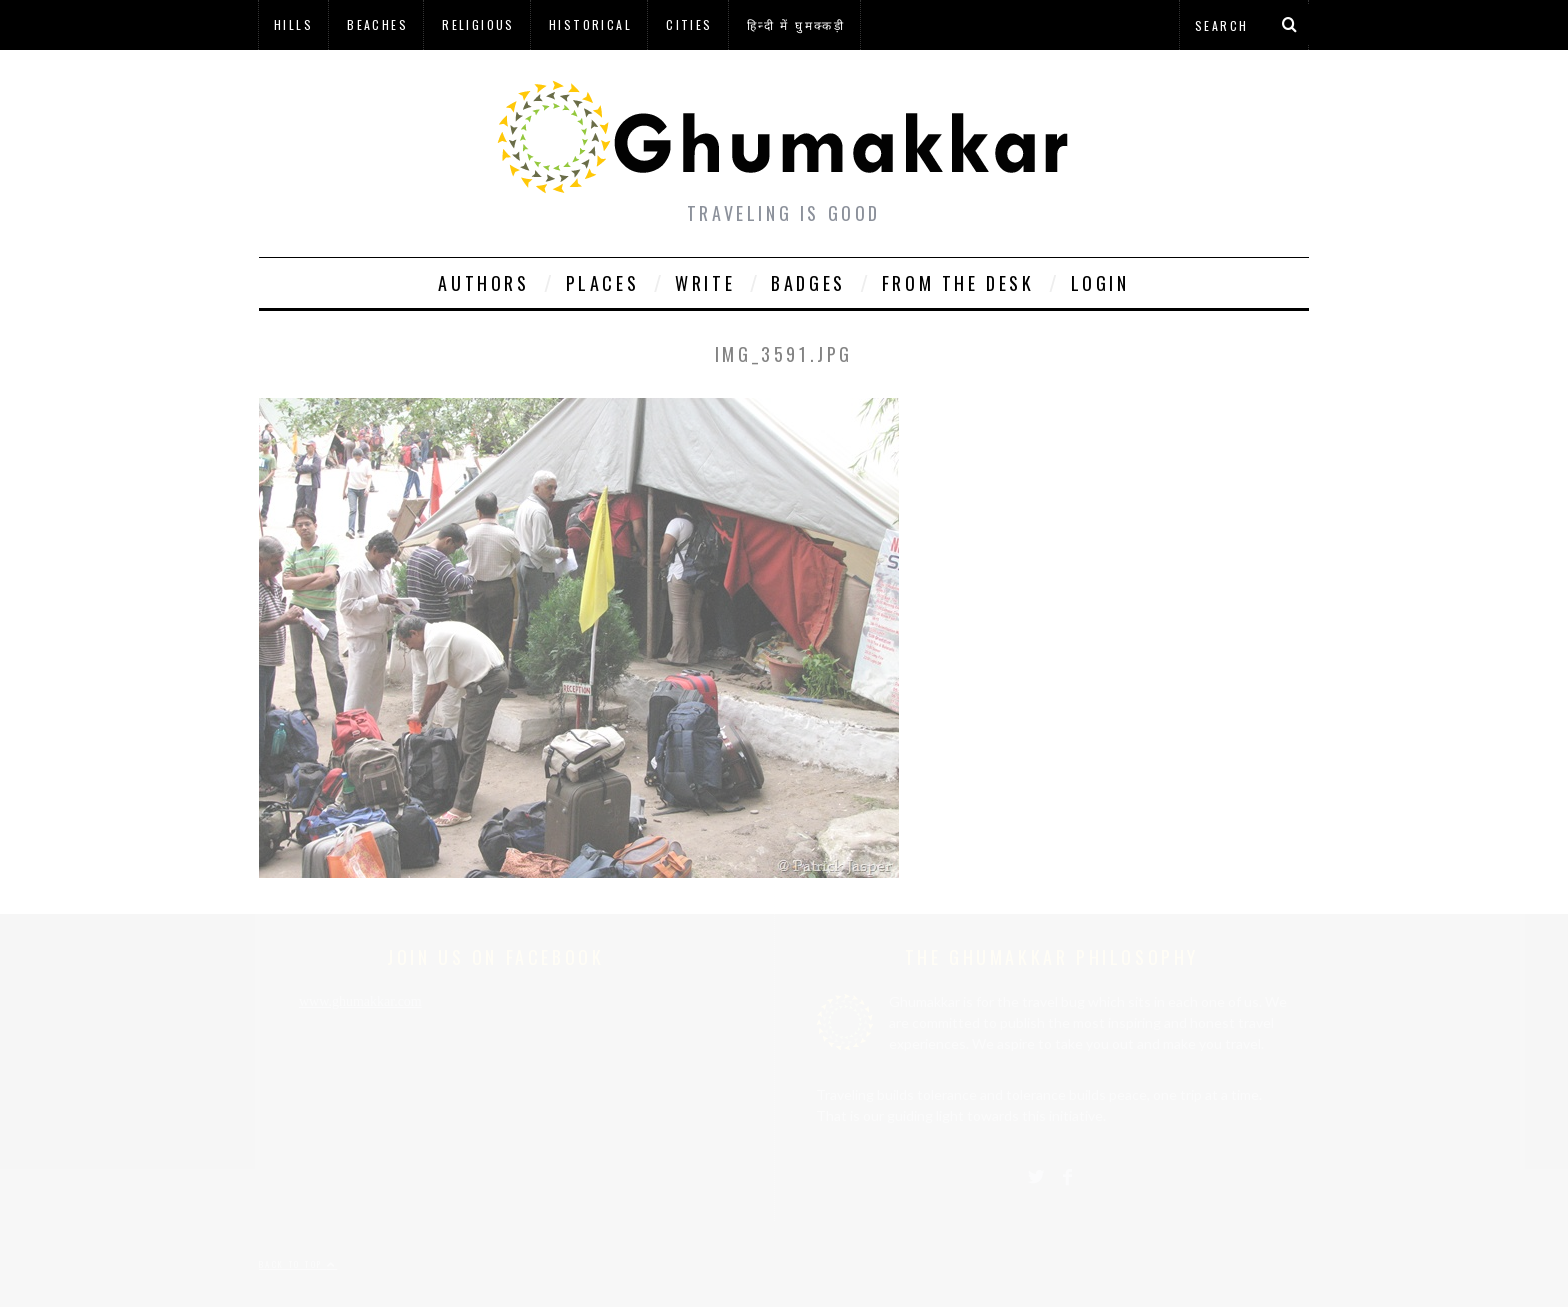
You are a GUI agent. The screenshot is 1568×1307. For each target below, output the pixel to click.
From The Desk (958, 283)
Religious (478, 24)
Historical (590, 24)
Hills (293, 24)
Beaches (377, 24)
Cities (689, 24)
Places (603, 283)
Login (1100, 283)
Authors (483, 283)
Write (705, 283)
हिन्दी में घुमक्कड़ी (796, 24)
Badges (808, 283)
